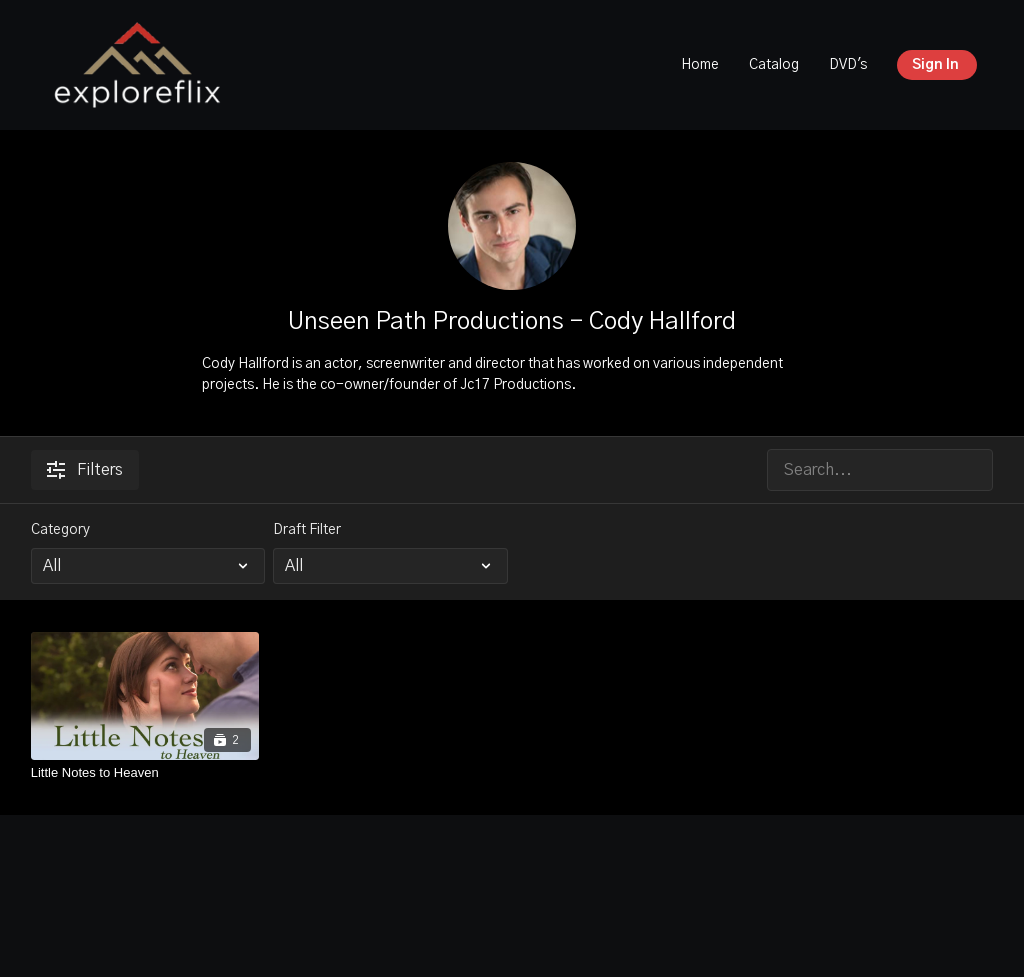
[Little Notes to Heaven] (145, 773)
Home (700, 65)
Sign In (935, 65)
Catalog (774, 65)
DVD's (848, 65)
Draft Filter (307, 530)
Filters (85, 470)
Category (60, 530)
